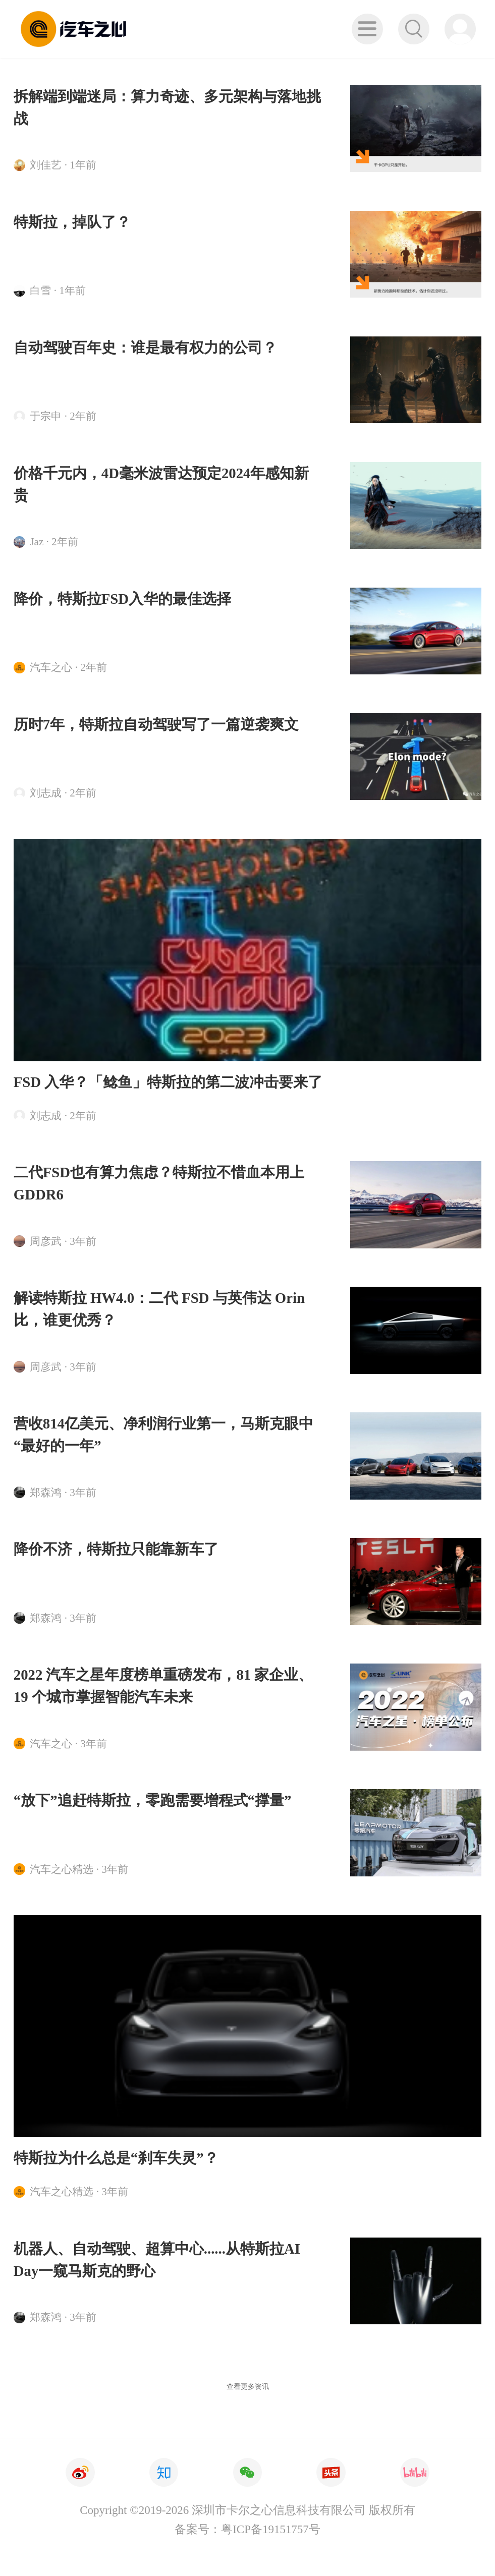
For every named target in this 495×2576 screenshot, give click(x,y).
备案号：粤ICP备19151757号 (247, 2529)
